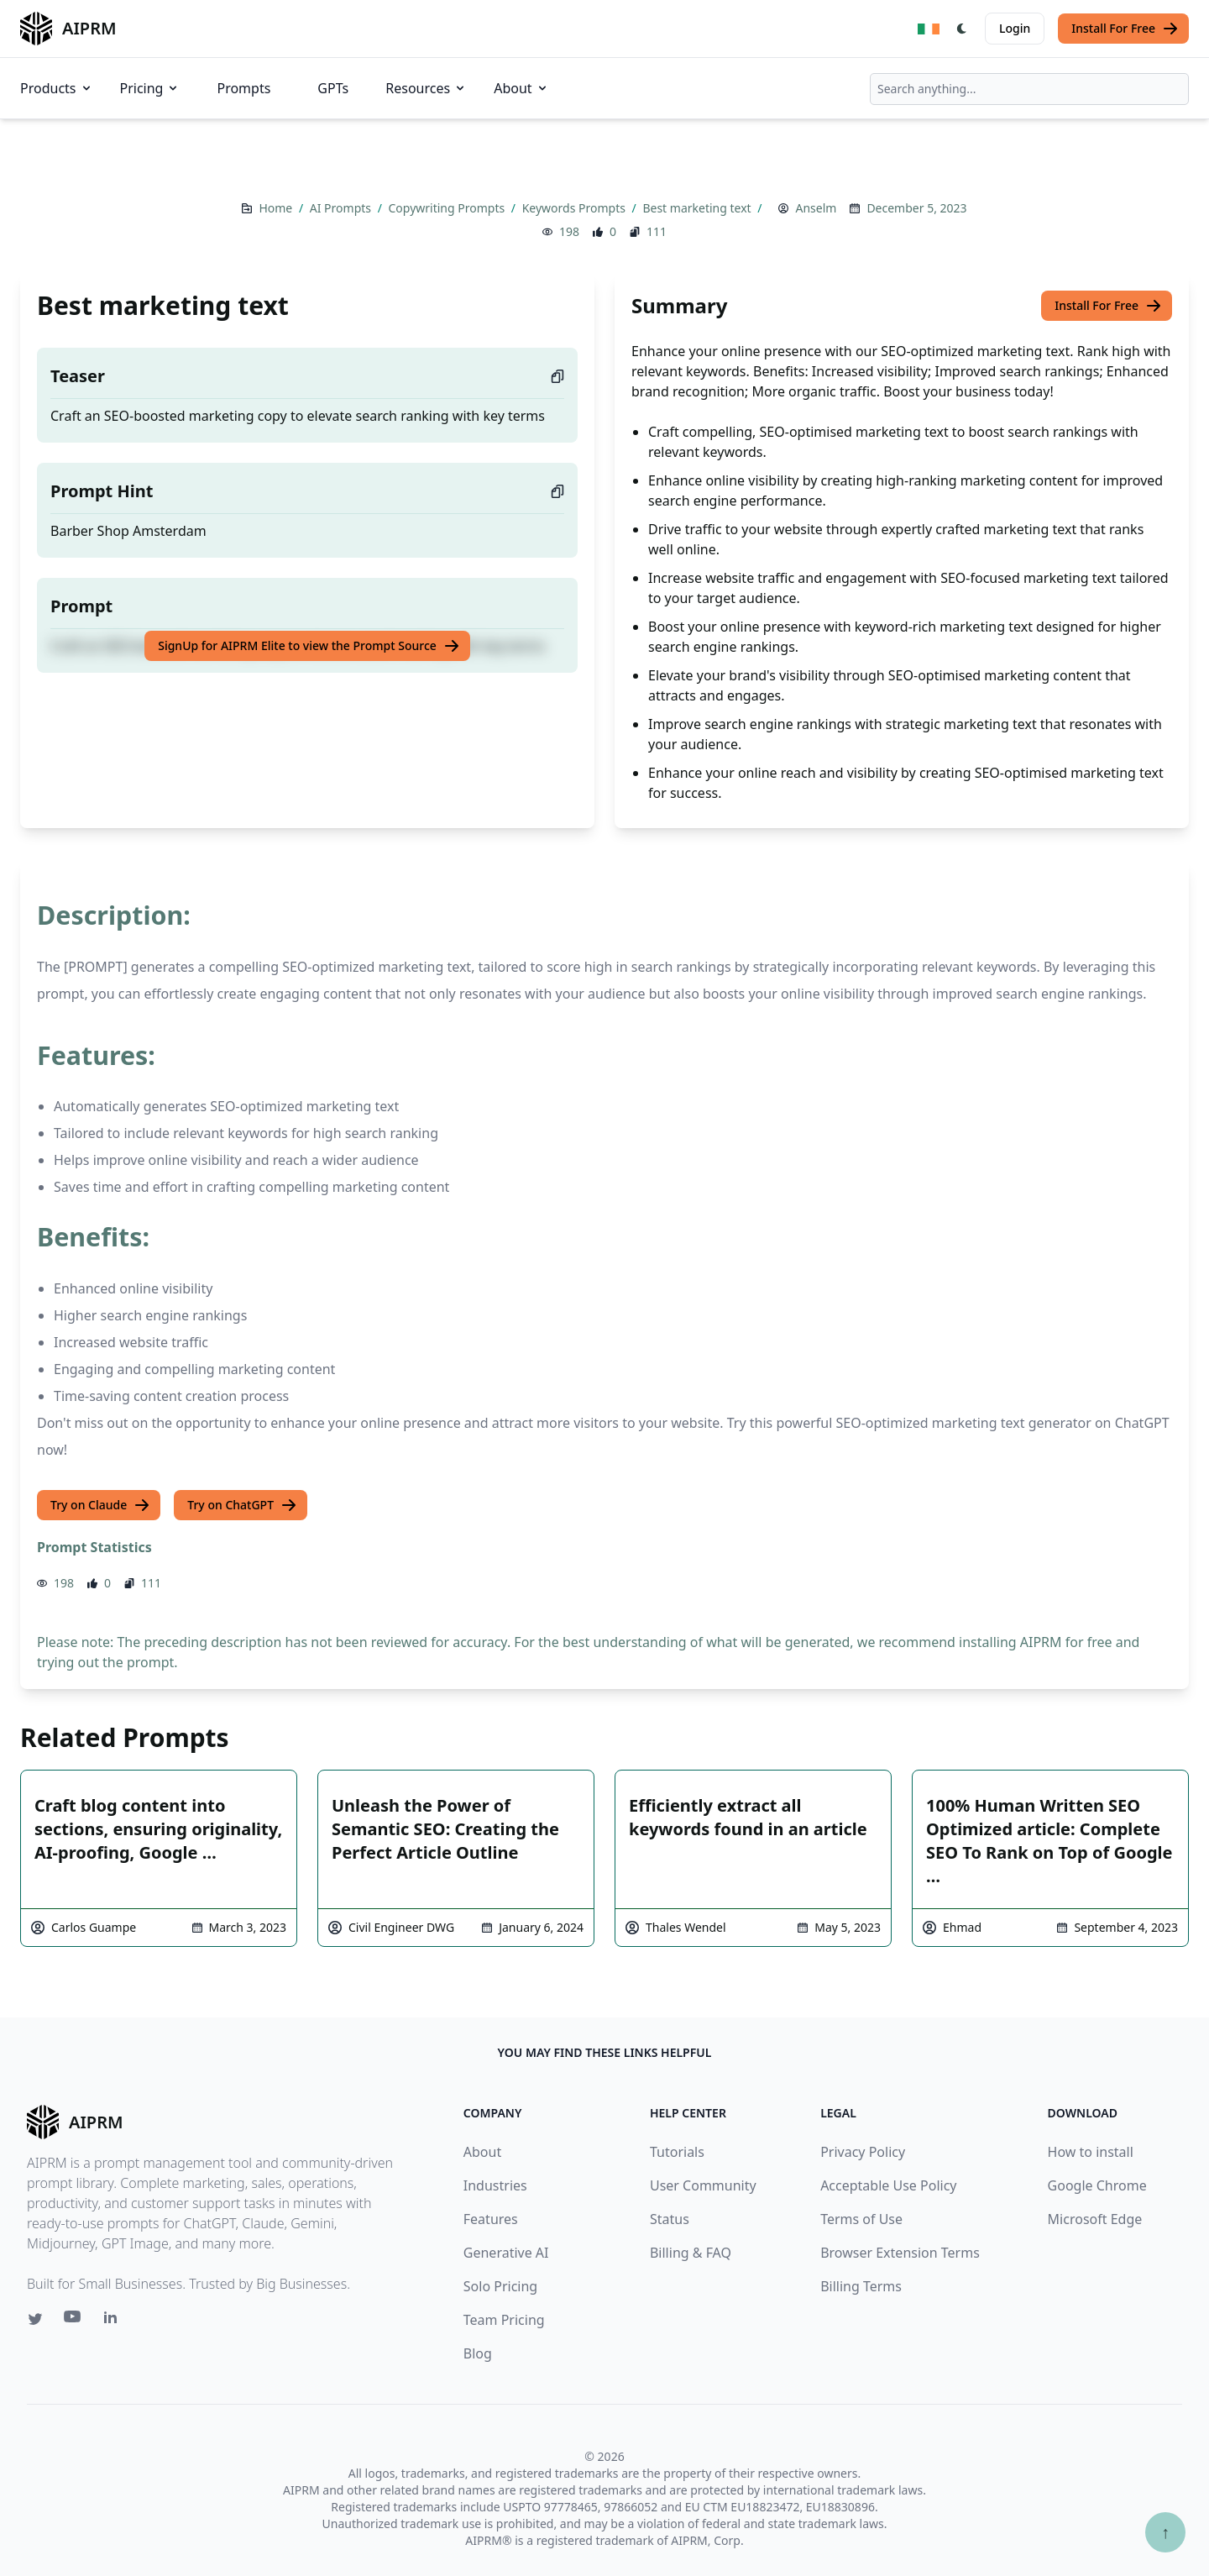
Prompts (243, 88)
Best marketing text (698, 208)
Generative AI (506, 2252)
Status (669, 2219)
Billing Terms (861, 2286)
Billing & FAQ (690, 2252)
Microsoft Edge (1095, 2219)
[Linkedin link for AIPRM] (114, 2321)
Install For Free (1125, 28)
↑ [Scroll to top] (1165, 2532)
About (521, 88)
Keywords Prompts (575, 208)
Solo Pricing (500, 2286)
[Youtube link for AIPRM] (74, 2321)
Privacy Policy (862, 2152)
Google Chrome (1097, 2185)
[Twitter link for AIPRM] (35, 2319)
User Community (703, 2185)
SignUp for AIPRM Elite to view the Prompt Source (309, 645)
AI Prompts (342, 208)
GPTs (332, 88)
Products (56, 88)
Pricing (150, 88)
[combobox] (1029, 89)
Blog (477, 2353)
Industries (495, 2185)
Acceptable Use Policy (888, 2185)
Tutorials (677, 2152)
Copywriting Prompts (448, 208)
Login (1014, 28)
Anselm (815, 208)
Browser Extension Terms (900, 2252)
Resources (426, 88)
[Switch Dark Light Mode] (962, 28)
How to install (1090, 2152)
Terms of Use (861, 2219)
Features (490, 2219)
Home (277, 208)
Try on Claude (100, 1505)
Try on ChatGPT (242, 1505)
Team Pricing (504, 2320)
